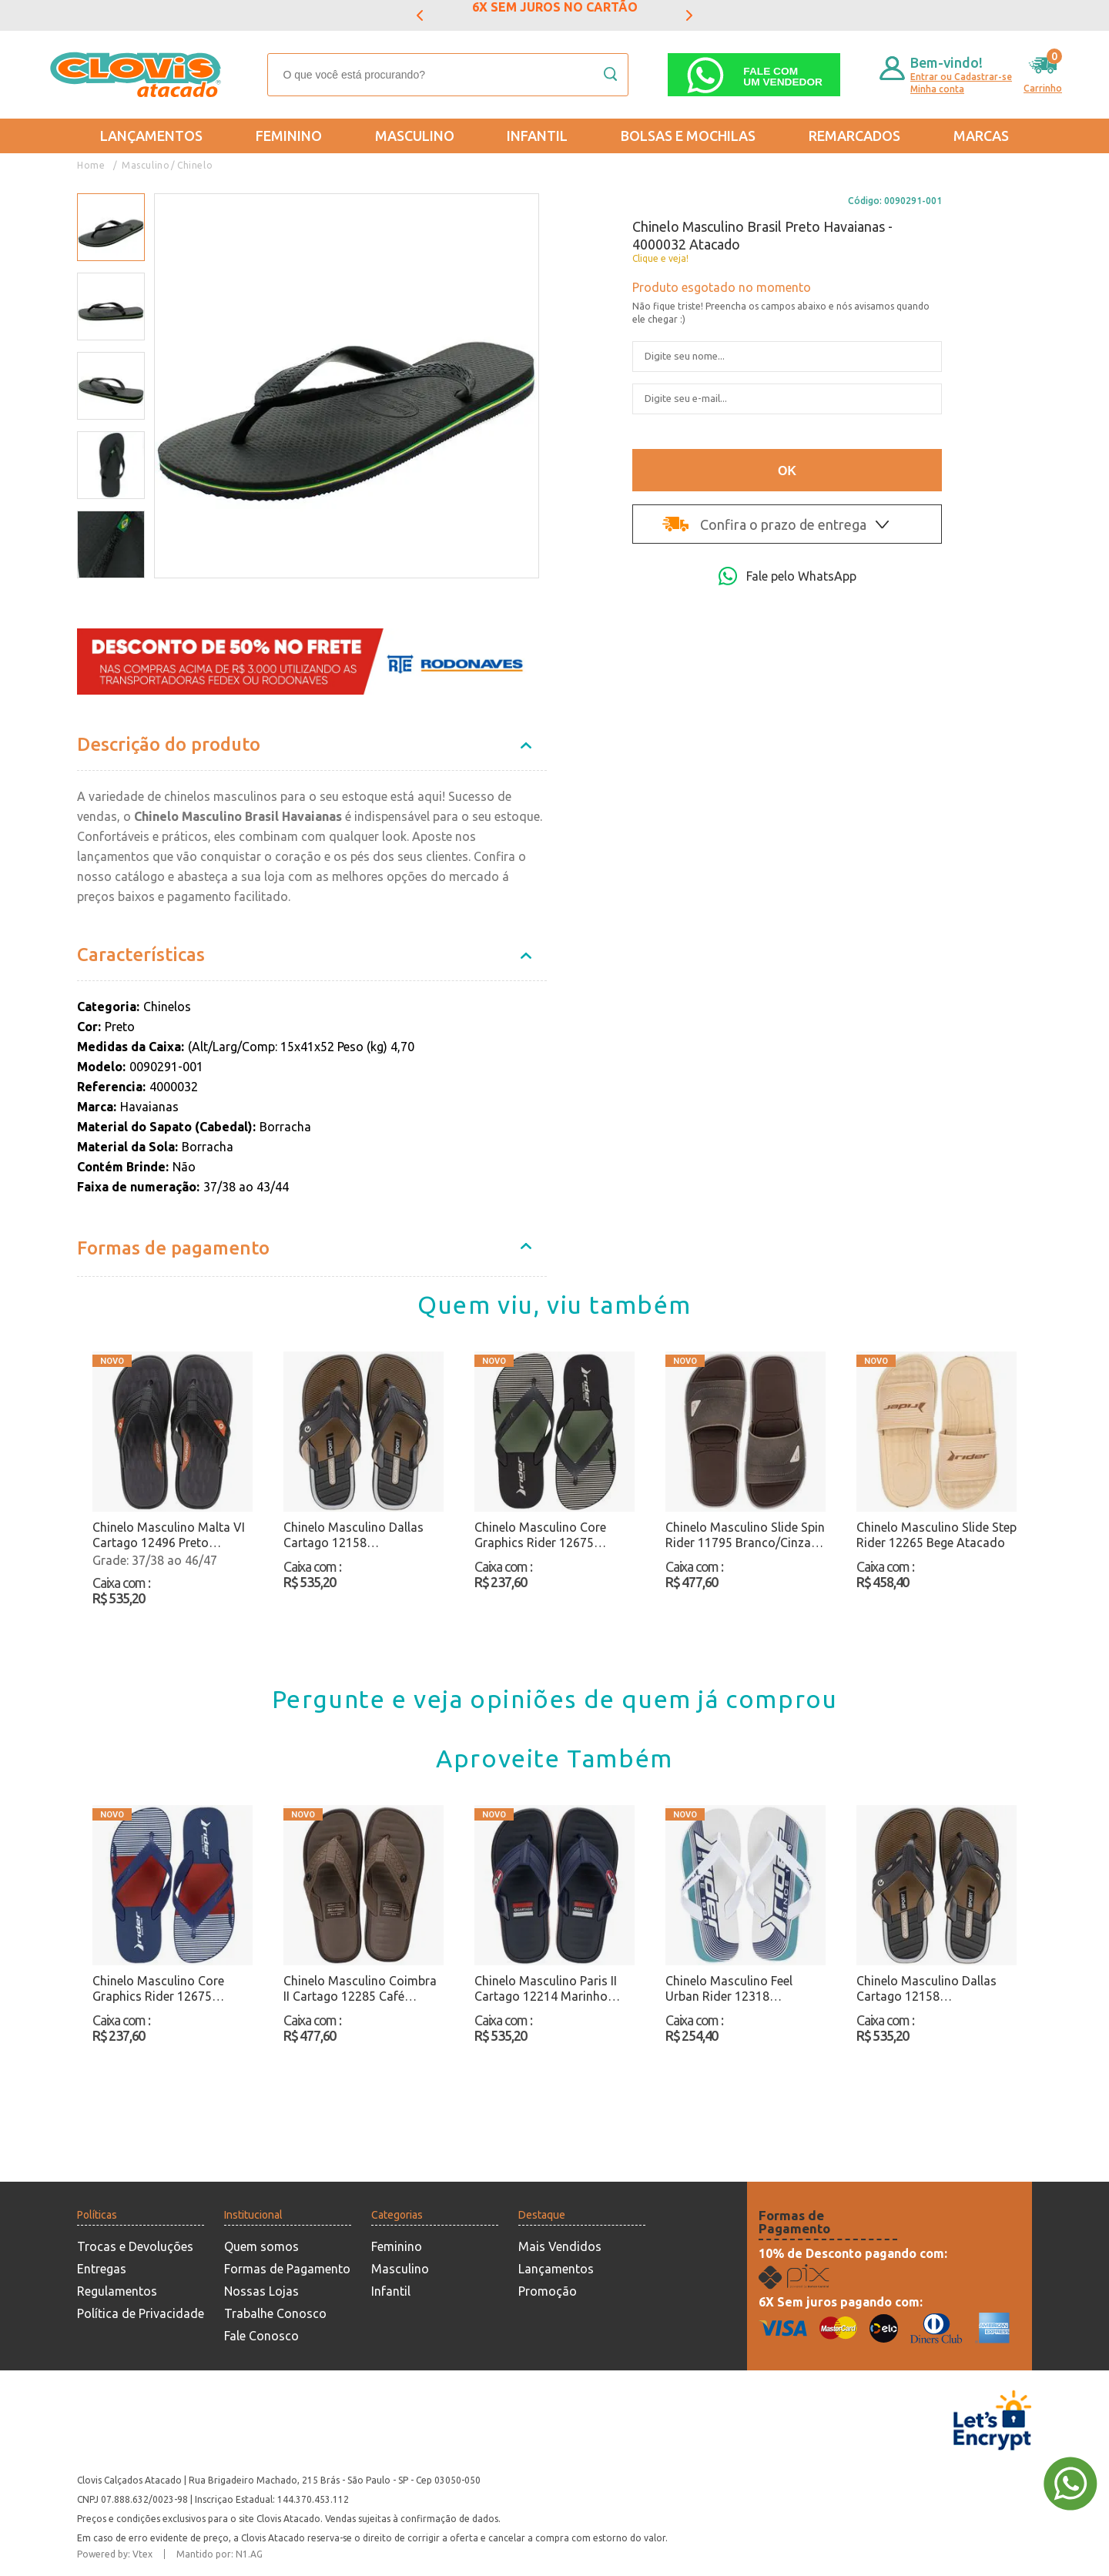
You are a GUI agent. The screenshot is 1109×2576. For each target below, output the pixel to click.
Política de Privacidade (140, 2313)
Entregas (101, 2269)
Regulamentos (117, 2291)
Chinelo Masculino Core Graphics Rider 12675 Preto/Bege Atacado (540, 1535)
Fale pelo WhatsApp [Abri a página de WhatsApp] (787, 576)
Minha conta (937, 89)
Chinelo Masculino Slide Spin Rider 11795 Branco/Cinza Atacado (745, 1535)
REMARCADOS (854, 135)
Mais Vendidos (559, 2246)
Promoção (547, 2291)
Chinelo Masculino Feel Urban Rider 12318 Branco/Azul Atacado (728, 1989)
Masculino (414, 135)
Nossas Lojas (261, 2291)
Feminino (289, 135)
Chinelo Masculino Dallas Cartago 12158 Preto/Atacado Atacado (353, 1535)
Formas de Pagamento (287, 2269)
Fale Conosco (261, 2336)
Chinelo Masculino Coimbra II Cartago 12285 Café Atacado (360, 1989)
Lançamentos (151, 135)
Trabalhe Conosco (275, 2313)
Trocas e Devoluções (135, 2246)
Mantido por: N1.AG (219, 2554)
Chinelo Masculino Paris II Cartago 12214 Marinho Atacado (545, 1989)
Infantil (537, 135)
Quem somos (261, 2246)
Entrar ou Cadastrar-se (961, 77)
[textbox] (447, 74)
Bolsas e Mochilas (688, 135)
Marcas (981, 135)
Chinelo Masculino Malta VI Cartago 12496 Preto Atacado (168, 1535)
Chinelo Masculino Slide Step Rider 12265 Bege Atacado (936, 1534)
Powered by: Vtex (114, 2554)
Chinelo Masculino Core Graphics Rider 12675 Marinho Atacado (158, 1989)
